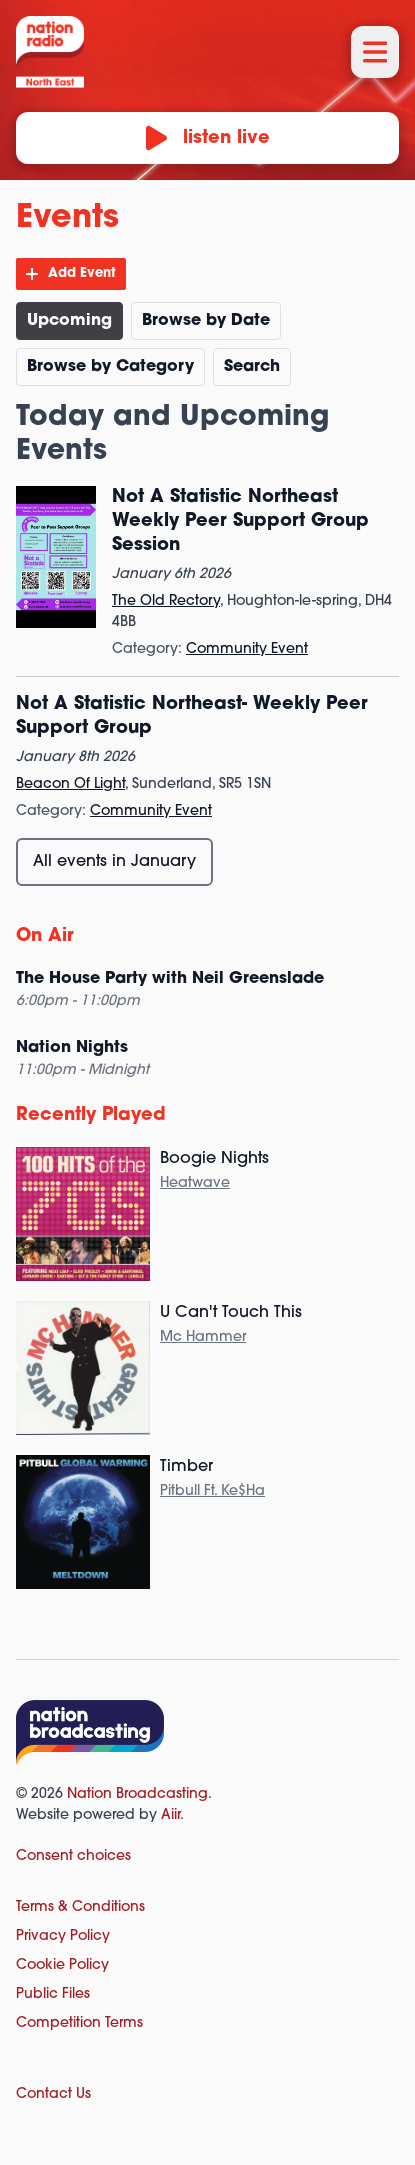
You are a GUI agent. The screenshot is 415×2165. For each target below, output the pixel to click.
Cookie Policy (62, 1965)
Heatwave (195, 1183)
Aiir (170, 1815)
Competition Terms (79, 2023)
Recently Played (91, 1115)
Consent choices (73, 1856)
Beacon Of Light (70, 784)
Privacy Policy (63, 1936)
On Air (45, 936)
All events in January (114, 862)
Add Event (82, 273)
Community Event (247, 649)
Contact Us (53, 2094)
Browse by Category (110, 367)
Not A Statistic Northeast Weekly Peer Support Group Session (240, 521)
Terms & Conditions (80, 1907)
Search (252, 367)
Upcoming (69, 321)
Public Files (53, 1994)
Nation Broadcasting (137, 1794)
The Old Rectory (166, 601)
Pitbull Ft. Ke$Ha (212, 1491)
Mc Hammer (203, 1337)
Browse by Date (206, 321)
